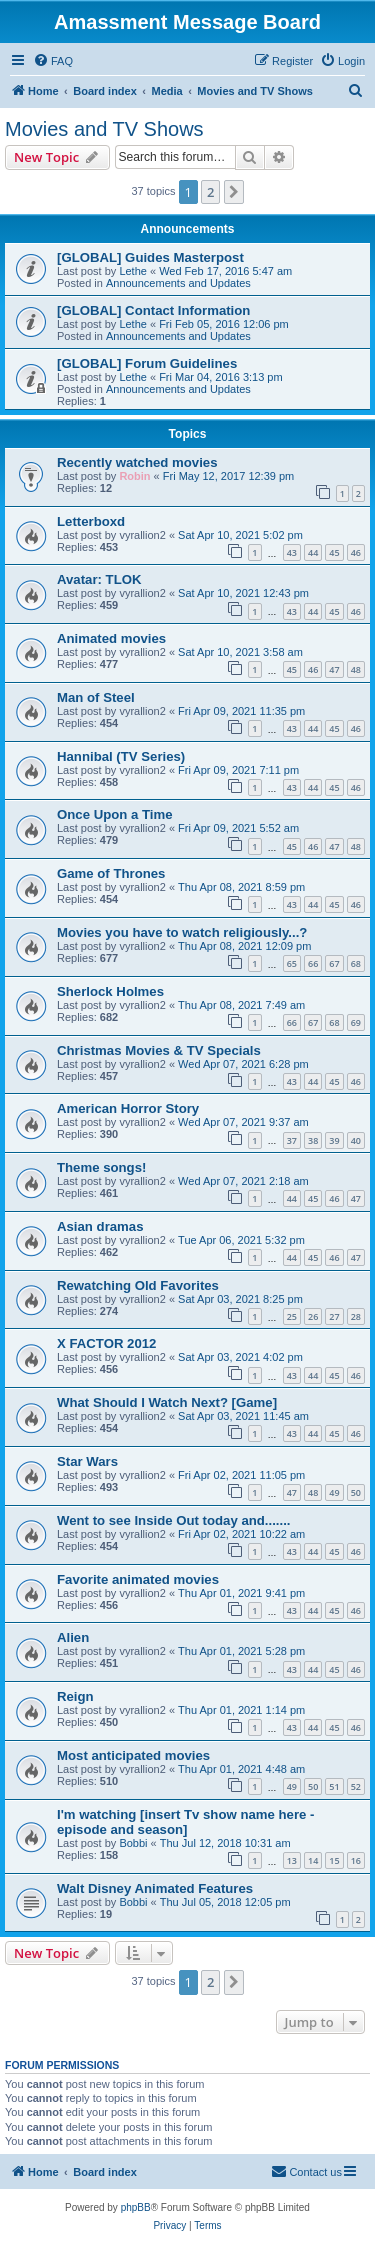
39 (334, 1140)
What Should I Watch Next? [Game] (167, 1402)
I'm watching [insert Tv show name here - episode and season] (185, 1822)
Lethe (133, 271)
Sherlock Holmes (110, 991)
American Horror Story (128, 1108)
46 (356, 552)
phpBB (136, 2207)
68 (356, 963)
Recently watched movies (137, 462)
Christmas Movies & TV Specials (159, 1050)
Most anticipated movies (133, 1755)
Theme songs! (101, 1167)
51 (334, 1786)
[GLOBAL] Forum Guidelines (147, 363)
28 (356, 1316)
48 (356, 669)
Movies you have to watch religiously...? (182, 932)
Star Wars (87, 1461)
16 (356, 1860)
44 (313, 552)
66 (313, 963)
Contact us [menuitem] (306, 2171)
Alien (73, 1637)
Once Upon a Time (115, 814)
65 (292, 963)
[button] (234, 192)
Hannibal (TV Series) (121, 756)
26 (313, 1316)
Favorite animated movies (138, 1579)
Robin (134, 476)
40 (356, 1140)
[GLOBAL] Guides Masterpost (150, 257)
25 (292, 1316)
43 (292, 552)
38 (313, 1140)
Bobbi (133, 1843)
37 (292, 1140)
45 (334, 552)
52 (356, 1786)
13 (292, 1860)
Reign (75, 1696)
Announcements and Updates (178, 283)
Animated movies (111, 638)
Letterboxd (91, 521)
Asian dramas (100, 1226)
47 (334, 669)
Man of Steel (96, 697)
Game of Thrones (111, 873)
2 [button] (210, 192)
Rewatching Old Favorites (138, 1285)
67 (334, 963)
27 (334, 1316)
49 (334, 1492)
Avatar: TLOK (99, 579)
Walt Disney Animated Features (155, 1888)
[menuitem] (53, 61)
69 (356, 1022)
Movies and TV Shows (104, 129)
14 (313, 1860)
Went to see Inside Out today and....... (174, 1520)
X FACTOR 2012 (106, 1343)
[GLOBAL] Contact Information (153, 310)
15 (334, 1860)
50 (356, 1492)
